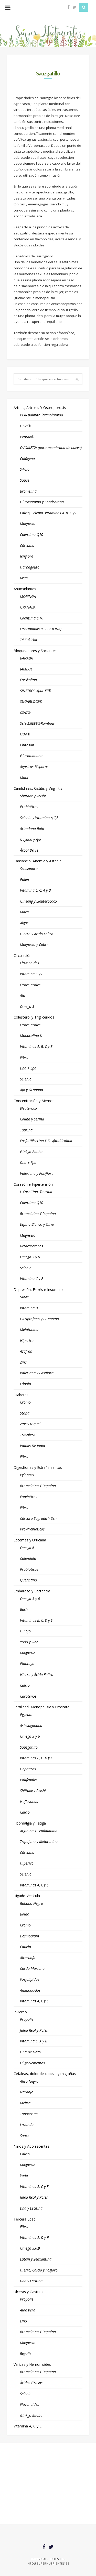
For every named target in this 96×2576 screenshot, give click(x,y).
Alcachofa (27, 1957)
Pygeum (26, 1714)
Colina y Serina (32, 1119)
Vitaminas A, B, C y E (36, 1046)
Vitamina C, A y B (33, 2041)
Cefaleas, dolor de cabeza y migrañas (45, 2073)
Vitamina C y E (31, 973)
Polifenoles (28, 1779)
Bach (24, 1609)
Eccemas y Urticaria (30, 1540)
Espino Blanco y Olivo (37, 1224)
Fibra (24, 1057)
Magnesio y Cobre (34, 944)
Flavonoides (29, 962)
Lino (23, 2321)
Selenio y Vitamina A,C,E (39, 817)
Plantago (27, 1663)
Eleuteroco (28, 1108)
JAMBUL (26, 669)
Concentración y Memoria (35, 1100)
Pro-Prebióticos (32, 1529)
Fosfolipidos (29, 1979)
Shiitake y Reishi (33, 796)
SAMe (24, 1296)
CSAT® (25, 712)
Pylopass (27, 1474)
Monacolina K (31, 1035)
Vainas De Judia (32, 1445)
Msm (24, 577)
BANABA (26, 658)
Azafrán (26, 1351)
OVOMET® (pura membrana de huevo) (51, 447)
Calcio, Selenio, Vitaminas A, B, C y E (48, 512)
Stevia (24, 1413)
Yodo (24, 2175)
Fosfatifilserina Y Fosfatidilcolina (46, 1140)
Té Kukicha (28, 639)
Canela (25, 1946)
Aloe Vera (27, 2310)
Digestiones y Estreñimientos (38, 1467)
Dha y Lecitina (31, 2208)
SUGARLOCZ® (31, 701)
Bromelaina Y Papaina (38, 2371)
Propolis (26, 2019)
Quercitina (28, 1580)
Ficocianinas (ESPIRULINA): (41, 628)
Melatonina (29, 1329)
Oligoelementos (32, 2062)
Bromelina (28, 491)
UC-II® (25, 426)
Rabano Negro (31, 1903)
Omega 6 (27, 1547)
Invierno (20, 2012)
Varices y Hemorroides (32, 2364)
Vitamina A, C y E (27, 2426)
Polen (24, 879)
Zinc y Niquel (30, 1423)
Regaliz (25, 2353)
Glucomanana (31, 755)
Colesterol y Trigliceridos (34, 1017)
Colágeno (27, 458)
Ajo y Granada (31, 1089)
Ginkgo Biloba (31, 1151)
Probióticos (29, 806)
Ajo (22, 995)
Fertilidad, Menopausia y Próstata (41, 1707)
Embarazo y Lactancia (32, 1591)
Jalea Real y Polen (34, 2030)
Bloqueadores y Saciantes (35, 650)
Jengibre (26, 556)
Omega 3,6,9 (30, 2248)
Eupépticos (28, 1496)
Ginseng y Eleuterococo (38, 901)
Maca (24, 911)
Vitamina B (29, 1307)
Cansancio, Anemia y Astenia (37, 860)
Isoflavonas (29, 1801)
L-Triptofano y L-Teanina (39, 1318)
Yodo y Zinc (29, 1642)
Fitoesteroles (30, 984)
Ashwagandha (31, 1725)
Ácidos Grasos (31, 2382)
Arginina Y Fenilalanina (38, 1830)
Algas (24, 922)
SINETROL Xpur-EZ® (35, 690)
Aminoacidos (30, 1990)
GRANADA (28, 607)
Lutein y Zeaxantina (35, 2259)
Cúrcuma (27, 545)
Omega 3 (27, 1006)
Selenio (25, 1079)
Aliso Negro (29, 2081)
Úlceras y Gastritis (28, 2291)
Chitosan (27, 745)
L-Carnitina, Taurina (36, 1191)
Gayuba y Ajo (30, 839)
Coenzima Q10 (31, 534)
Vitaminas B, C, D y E (36, 1620)
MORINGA (28, 596)
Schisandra (29, 868)
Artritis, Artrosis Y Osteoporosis (40, 407)
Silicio (24, 469)
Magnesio (27, 523)
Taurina (26, 1130)
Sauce (24, 480)
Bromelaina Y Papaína (38, 1213)
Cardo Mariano (32, 1968)
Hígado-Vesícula (27, 1895)
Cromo (25, 1402)
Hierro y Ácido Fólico (36, 933)
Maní (24, 777)
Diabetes (21, 1394)
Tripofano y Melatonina (39, 1841)
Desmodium (29, 1936)
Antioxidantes (25, 588)
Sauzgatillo (29, 1747)
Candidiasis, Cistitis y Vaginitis (38, 788)
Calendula (28, 1558)
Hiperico (27, 1340)
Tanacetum (29, 2113)
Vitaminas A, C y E (34, 1885)
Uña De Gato (30, 2052)
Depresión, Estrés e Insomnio (38, 1289)
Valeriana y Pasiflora (37, 1173)
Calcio (25, 1685)
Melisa (25, 2103)
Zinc (23, 1362)
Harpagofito (29, 567)
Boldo (24, 1914)
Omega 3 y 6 (30, 1256)
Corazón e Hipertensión (33, 1184)
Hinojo (25, 1631)
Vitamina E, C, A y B (35, 890)
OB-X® (25, 734)
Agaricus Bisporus (34, 766)
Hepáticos (28, 1768)
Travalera (27, 1434)
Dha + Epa (28, 1068)
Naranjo (26, 2092)
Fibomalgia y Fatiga (30, 1823)
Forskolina (28, 679)
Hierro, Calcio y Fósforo (39, 2270)
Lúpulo (25, 1383)
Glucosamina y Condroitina (42, 501)
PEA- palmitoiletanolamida (41, 415)
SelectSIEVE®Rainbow (37, 723)
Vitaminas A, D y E (34, 2237)
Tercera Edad (25, 2219)
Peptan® (27, 436)
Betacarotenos (31, 1246)
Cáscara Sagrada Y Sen (38, 1518)
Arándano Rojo (32, 828)
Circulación (22, 955)
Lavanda (27, 2124)
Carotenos (28, 1696)
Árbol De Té (29, 850)
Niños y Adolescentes (31, 2146)
